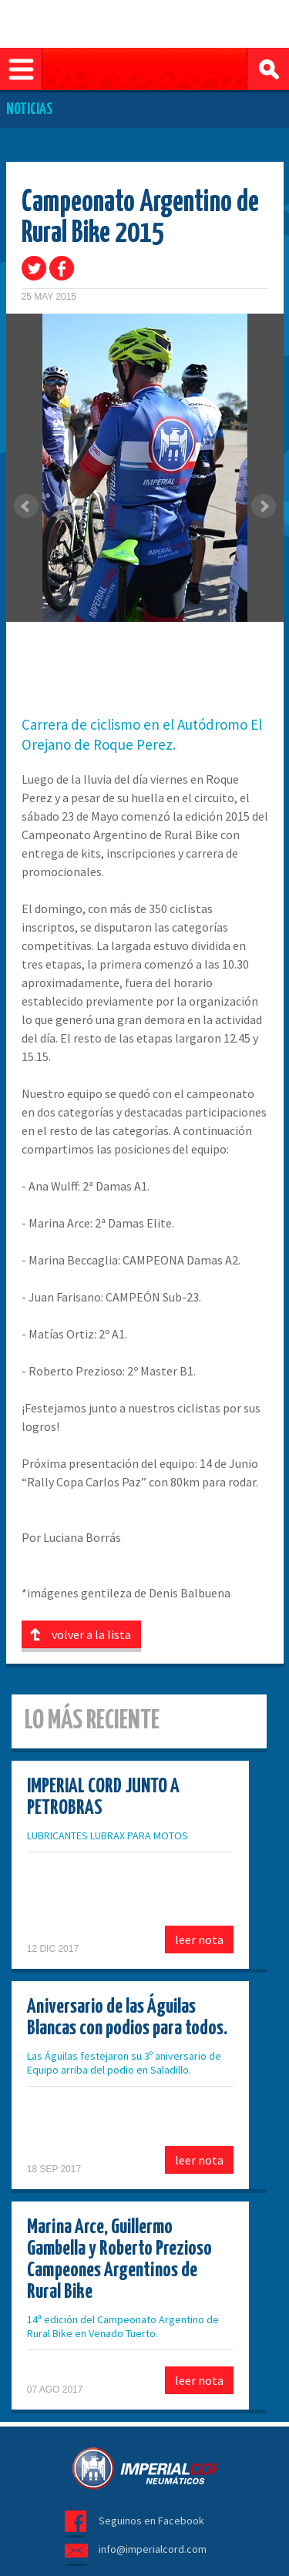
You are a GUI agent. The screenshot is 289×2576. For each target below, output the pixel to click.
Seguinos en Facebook (151, 2520)
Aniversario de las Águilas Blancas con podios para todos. (127, 2018)
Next (263, 506)
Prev (26, 506)
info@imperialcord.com (153, 2549)
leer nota (199, 1939)
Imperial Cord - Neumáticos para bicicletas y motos (145, 2468)
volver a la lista (91, 1634)
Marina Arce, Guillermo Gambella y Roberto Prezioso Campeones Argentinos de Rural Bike (119, 2259)
